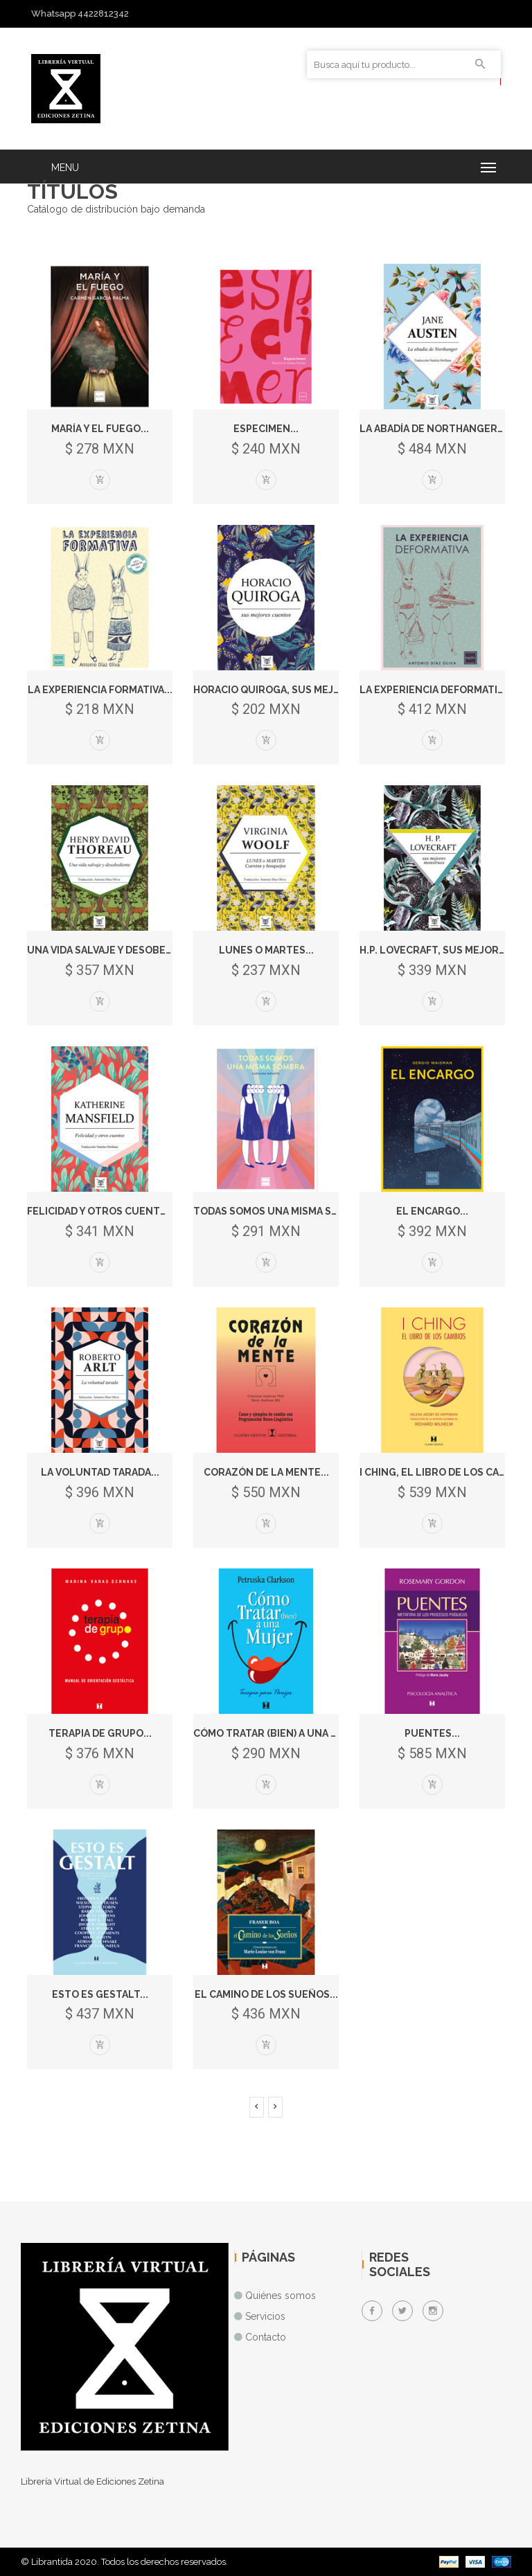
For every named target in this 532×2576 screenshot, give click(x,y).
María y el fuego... (100, 428)
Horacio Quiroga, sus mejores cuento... (303, 689)
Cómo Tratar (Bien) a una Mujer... (283, 1733)
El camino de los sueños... (266, 1994)
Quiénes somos (280, 2295)
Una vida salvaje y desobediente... (119, 950)
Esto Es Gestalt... (100, 1994)
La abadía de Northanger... (433, 428)
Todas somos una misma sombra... (284, 1211)
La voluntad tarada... (100, 1472)
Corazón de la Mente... (266, 1472)
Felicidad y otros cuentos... (104, 1211)
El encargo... (432, 1211)
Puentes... (432, 1733)
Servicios (265, 2316)
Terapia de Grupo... (100, 1733)
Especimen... (266, 428)
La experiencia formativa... (100, 689)
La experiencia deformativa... (438, 689)
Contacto (265, 2337)
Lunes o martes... (266, 950)
